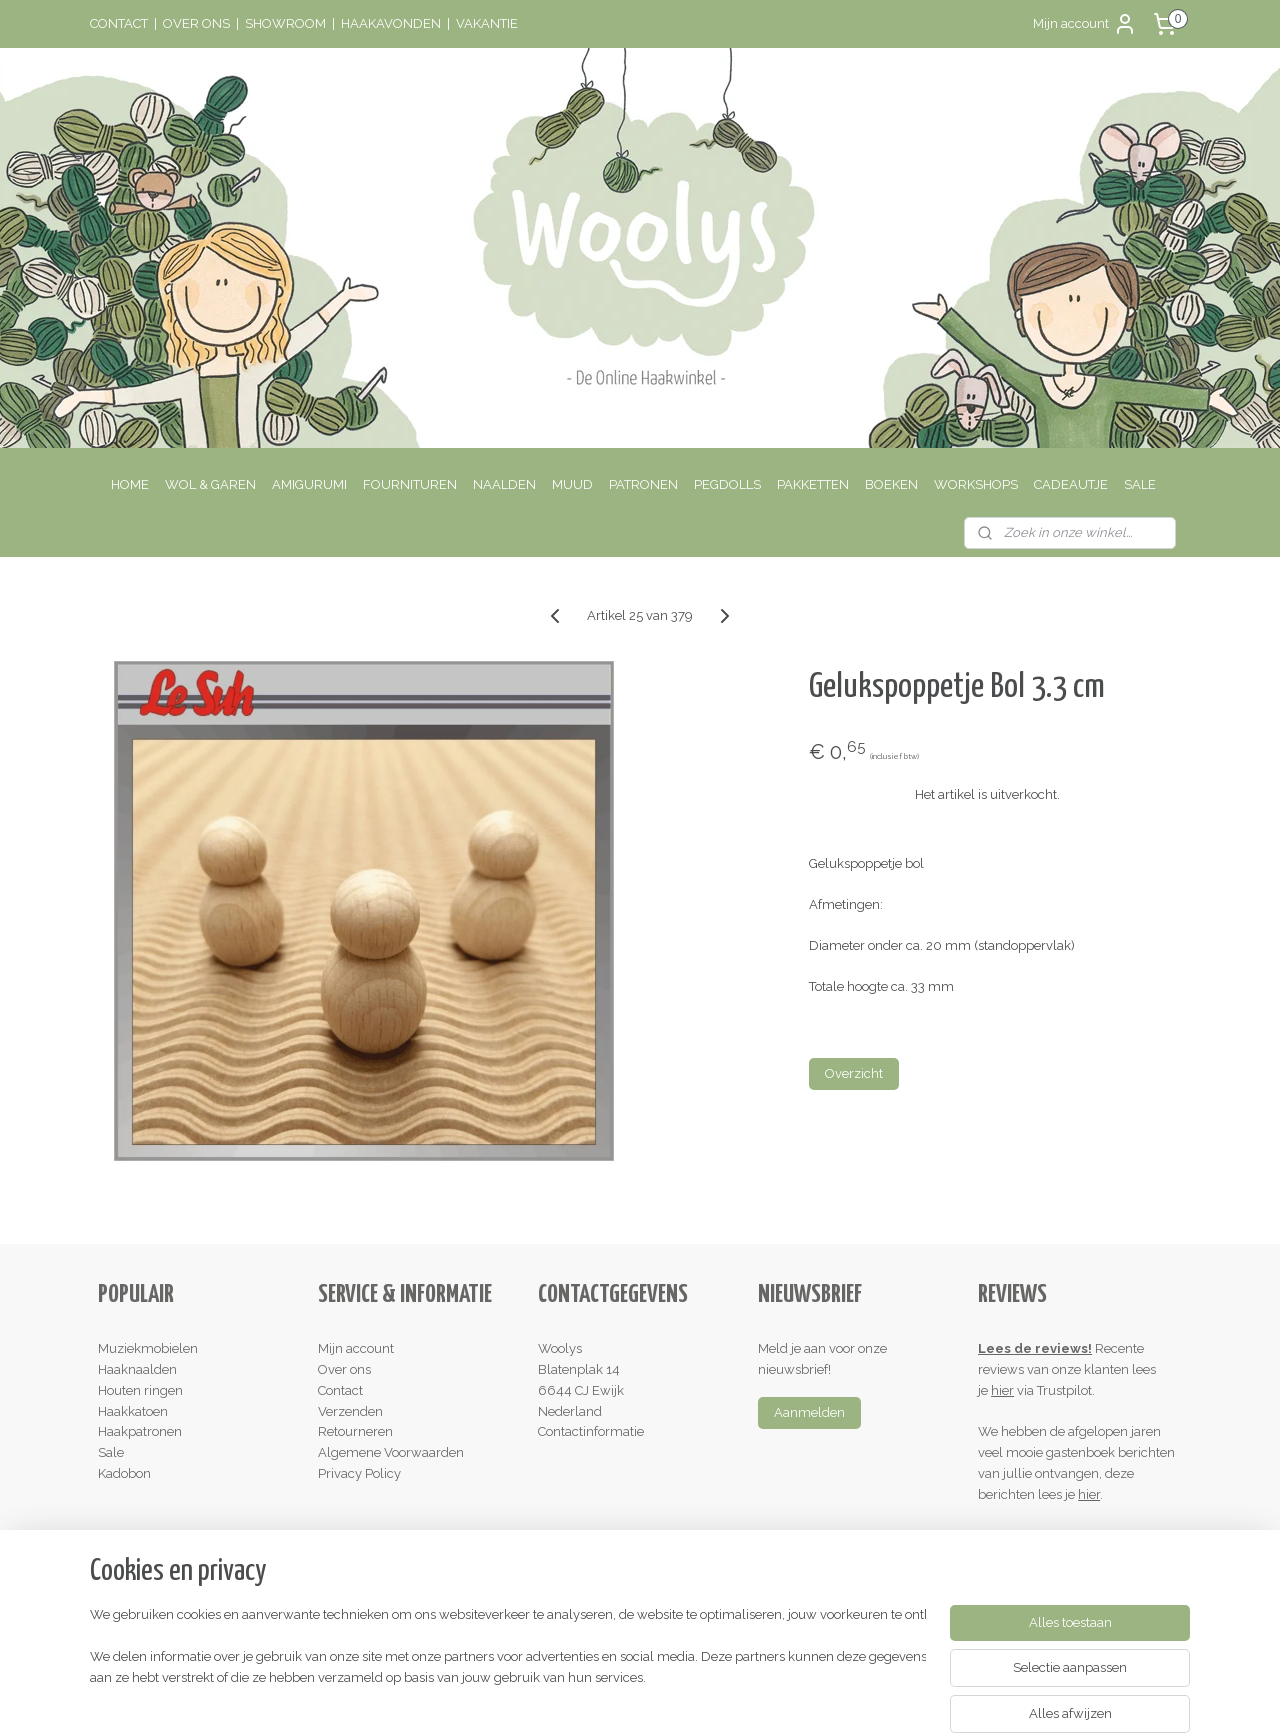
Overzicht (854, 1073)
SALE (1140, 484)
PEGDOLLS (727, 484)
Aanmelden (809, 1412)
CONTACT (119, 23)
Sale (111, 1452)
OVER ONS (196, 23)
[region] (508, 1658)
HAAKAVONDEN (391, 23)
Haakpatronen (140, 1431)
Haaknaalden (137, 1369)
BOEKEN (891, 484)
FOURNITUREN (410, 484)
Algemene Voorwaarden (391, 1452)
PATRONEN (643, 484)
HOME (130, 484)
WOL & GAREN (210, 484)
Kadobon (124, 1473)
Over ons (344, 1369)
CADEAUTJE (1071, 484)
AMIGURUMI (309, 484)
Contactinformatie (591, 1431)
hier (1002, 1390)
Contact (340, 1390)
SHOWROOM (285, 23)
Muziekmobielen (148, 1348)
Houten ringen (140, 1390)
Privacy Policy (359, 1473)
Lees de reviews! (1035, 1348)
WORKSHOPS (976, 484)
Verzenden (350, 1411)
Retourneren (355, 1431)
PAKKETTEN (813, 484)
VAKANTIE (487, 23)
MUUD (572, 484)
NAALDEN (504, 484)
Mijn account (1085, 24)
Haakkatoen (133, 1411)
